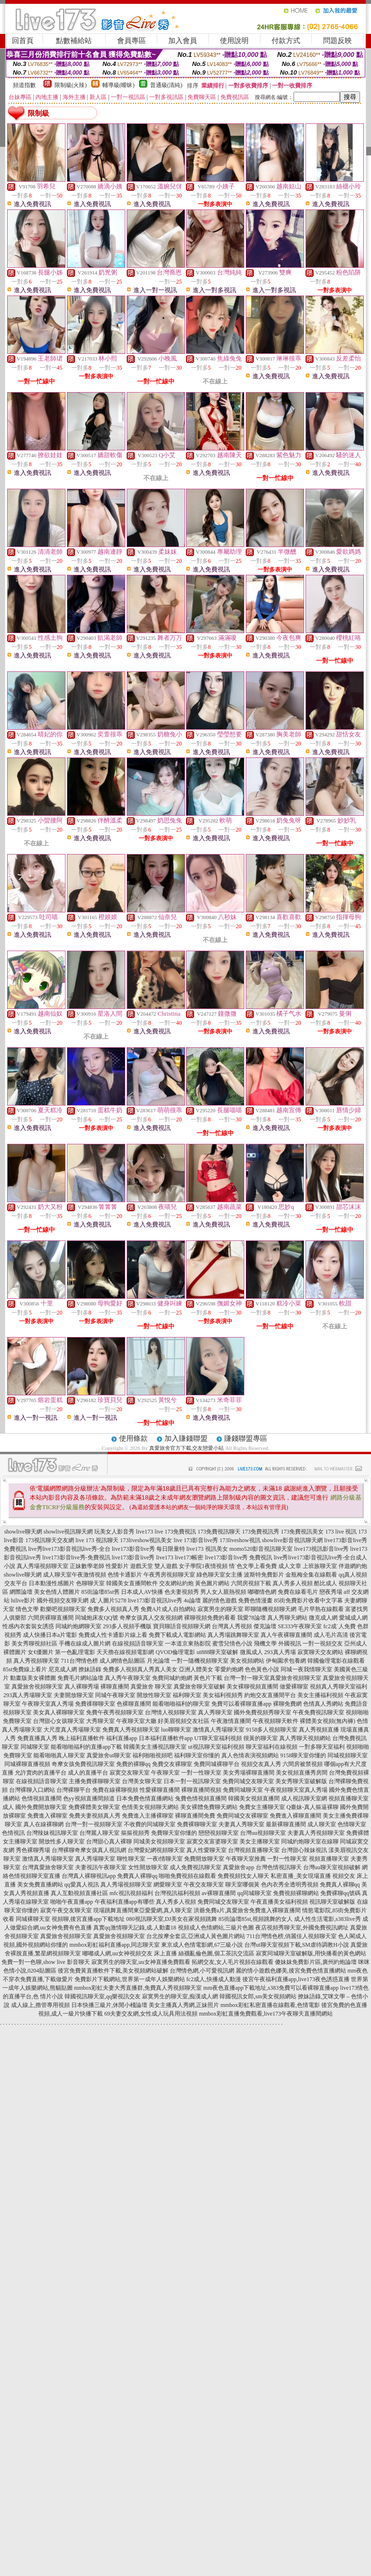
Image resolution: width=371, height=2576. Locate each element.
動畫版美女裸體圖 (33, 1678)
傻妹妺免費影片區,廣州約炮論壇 (316, 1962)
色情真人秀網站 (323, 1703)
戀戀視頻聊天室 (218, 1833)
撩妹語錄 (89, 1669)
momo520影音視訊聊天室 (261, 1549)
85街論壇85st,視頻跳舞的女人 (255, 1919)
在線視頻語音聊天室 (138, 1643)
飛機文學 (265, 1643)
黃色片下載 (208, 1678)
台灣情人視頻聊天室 (170, 1712)
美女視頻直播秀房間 (301, 1772)
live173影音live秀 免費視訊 (239, 1557)
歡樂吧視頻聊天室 (63, 1609)
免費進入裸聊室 (47, 1815)
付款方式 (286, 40)
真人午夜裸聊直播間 (286, 1635)
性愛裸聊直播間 (160, 1790)
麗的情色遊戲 (219, 1600)
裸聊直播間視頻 (201, 1790)
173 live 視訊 (341, 1531)
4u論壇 (192, 1600)
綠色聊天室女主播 (219, 1574)
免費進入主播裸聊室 (148, 1815)
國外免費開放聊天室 (41, 1807)
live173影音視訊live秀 (155, 1600)
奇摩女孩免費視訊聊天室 (83, 1764)
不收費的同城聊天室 (149, 1824)
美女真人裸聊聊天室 (59, 1712)
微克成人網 (323, 1617)
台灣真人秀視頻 (232, 1626)
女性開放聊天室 (148, 1867)
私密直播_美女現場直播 (301, 1876)
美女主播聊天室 (260, 1841)
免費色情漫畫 (255, 1600)
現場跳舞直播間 (113, 1910)
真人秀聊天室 (215, 1712)
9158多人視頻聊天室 (271, 1729)
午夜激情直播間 (231, 1721)
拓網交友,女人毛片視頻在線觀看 (232, 1962)
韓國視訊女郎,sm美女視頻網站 (257, 1996)
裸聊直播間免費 (195, 1815)
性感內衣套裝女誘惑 (28, 1626)
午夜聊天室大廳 (136, 1721)
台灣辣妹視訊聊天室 (52, 1833)
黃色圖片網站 (212, 1583)
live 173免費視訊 (175, 1531)
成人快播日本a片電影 (50, 1635)
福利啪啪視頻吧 (152, 1755)
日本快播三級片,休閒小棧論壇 (109, 2005)
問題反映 (337, 40)
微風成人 (251, 1652)
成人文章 (289, 1566)
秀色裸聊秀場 (33, 1850)
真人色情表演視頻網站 (250, 1755)
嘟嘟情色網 (262, 1592)
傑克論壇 (264, 1626)
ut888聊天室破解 (217, 1652)
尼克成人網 (62, 1669)
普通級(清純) (166, 85)
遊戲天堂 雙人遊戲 (153, 1566)
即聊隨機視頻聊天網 (270, 1609)
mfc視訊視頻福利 (131, 1893)
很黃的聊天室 (260, 1738)
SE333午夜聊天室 (300, 1626)
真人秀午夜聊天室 (128, 1678)
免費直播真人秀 (37, 1738)
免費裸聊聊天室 (197, 1824)
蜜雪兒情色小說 (232, 1643)
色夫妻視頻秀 (181, 1592)
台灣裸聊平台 (73, 1790)
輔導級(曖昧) (118, 85)
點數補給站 (74, 40)
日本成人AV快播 (142, 1592)
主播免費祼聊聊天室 (94, 1781)
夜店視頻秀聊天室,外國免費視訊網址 (302, 1927)
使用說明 (234, 40)
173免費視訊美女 (302, 1531)
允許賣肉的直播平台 (40, 1772)
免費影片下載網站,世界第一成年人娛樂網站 (130, 1979)
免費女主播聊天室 (262, 1807)
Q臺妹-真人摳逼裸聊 (312, 1807)
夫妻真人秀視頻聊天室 (316, 1833)
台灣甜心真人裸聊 (109, 1841)
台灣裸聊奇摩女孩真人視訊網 (89, 1850)
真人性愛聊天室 (206, 1850)
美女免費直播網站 (40, 1884)
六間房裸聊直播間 (51, 1617)
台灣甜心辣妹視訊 (304, 1850)
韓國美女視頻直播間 (254, 1798)
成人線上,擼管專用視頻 (40, 2005)
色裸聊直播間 (134, 1703)
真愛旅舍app (238, 1867)
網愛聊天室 (167, 1884)
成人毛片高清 (331, 1635)
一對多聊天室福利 (322, 1746)
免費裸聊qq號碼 (340, 1893)
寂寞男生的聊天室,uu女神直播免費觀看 (140, 1962)
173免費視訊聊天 (218, 1531)
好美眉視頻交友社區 (183, 1721)
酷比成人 (325, 1583)
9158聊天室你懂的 (303, 1755)
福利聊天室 (187, 1695)
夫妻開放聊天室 (74, 1695)
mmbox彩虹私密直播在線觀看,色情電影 (270, 2005)
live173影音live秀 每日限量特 (148, 1549)
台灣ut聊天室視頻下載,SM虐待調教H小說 (296, 1944)
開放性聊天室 (154, 1695)
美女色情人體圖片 (57, 1592)
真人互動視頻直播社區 (79, 1893)
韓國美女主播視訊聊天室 (154, 1746)
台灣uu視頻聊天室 (263, 1833)
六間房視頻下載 (251, 1583)
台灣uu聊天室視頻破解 (331, 1867)
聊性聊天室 (131, 1858)
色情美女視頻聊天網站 (150, 1807)
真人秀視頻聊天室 (36, 1660)
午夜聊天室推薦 (246, 1858)
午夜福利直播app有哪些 (124, 1901)
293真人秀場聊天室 (27, 1695)
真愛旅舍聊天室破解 (199, 1686)
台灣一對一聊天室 (247, 1678)
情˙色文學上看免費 (253, 1566)
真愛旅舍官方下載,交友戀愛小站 (186, 1448)
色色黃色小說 (262, 1669)
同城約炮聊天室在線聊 (309, 1841)
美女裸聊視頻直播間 (252, 1686)
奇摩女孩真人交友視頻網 (151, 1617)
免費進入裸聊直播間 (295, 1815)
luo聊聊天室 (176, 1729)
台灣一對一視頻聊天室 (93, 1824)
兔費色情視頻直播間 (201, 1798)
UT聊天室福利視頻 (218, 1738)
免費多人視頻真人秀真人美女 (140, 1669)
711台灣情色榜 (79, 1660)
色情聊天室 (352, 1824)
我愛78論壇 (251, 1617)
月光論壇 (158, 1660)
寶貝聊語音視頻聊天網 (181, 1626)
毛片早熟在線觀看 (321, 1609)
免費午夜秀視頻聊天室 (114, 1712)
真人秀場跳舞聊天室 (233, 1635)
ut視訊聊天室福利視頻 (216, 1746)
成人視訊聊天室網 (304, 1798)
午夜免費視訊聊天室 (318, 1712)
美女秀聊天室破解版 (301, 1781)
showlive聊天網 (23, 1531)
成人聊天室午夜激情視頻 (74, 1574)
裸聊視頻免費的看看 (210, 1617)
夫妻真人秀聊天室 (241, 1824)
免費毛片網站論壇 (80, 1678)
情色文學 (27, 1609)
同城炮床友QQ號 (96, 1617)
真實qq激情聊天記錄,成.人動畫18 (134, 1927)
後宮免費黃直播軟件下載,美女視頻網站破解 (113, 1970)
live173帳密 (189, 1557)
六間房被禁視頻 (303, 1764)
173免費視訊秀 (260, 1531)
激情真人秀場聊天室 (218, 1729)
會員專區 (131, 40)
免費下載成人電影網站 (177, 1635)
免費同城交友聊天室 (248, 1781)
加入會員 (182, 40)
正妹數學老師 (87, 1566)
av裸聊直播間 (219, 1893)
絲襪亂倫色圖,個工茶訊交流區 (216, 1953)
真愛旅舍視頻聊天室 (295, 1678)
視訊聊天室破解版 (332, 1901)
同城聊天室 (35, 1746)
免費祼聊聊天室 (95, 1703)
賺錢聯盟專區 (245, 1438)
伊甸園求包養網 (286, 1660)
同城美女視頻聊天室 (159, 1841)
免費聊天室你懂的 (174, 1833)
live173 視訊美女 (207, 1549)
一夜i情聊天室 (165, 1858)
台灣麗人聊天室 (99, 1833)
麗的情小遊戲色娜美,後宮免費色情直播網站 (291, 1970)
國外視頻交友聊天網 (62, 1600)
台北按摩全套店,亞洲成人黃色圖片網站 (195, 1936)
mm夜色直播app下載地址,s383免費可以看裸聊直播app (270, 1987)
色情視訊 (13, 1833)
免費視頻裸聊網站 (296, 1893)
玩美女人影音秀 (114, 1531)
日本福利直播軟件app (166, 1738)
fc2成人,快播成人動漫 (213, 1979)
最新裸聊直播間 (286, 1824)
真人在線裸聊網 (43, 1824)
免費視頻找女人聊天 (243, 1876)
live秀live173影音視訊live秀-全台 (69, 1549)
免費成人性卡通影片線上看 (112, 1635)
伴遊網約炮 (352, 1566)
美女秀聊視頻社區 (34, 1643)
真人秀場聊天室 (95, 1858)
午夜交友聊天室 (204, 1884)
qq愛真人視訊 (82, 1884)
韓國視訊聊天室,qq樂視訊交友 (103, 1996)
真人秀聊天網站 (287, 1617)
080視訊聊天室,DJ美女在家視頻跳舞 (171, 1919)
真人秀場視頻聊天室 (42, 1566)
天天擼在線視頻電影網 (125, 1652)
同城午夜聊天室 (115, 1695)
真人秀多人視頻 (293, 1583)
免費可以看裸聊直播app (241, 1703)
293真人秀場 (280, 1652)
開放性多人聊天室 (62, 1841)
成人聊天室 (321, 1824)
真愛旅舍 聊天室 (151, 1686)
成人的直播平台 (88, 1772)
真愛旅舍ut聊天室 (109, 1755)
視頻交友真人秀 (261, 1764)
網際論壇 (21, 1592)
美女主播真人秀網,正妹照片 (184, 2005)
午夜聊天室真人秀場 (48, 1703)
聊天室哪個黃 (242, 1884)
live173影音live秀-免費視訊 (76, 1557)
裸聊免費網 (287, 1703)
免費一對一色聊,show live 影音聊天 (45, 1962)
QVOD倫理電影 (175, 1652)
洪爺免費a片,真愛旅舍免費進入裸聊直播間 (247, 1910)
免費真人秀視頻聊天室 (131, 1729)
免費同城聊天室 (243, 1790)
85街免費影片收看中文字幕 (308, 1600)
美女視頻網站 (247, 1660)
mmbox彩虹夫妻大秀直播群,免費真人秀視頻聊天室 (138, 1987)
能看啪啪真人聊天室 (59, 1755)
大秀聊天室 (100, 1721)
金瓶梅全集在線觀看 (311, 1574)
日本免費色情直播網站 (145, 1798)
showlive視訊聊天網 (68, 1531)
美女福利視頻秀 (223, 1695)
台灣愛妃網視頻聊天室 (156, 1850)
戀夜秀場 (330, 1592)
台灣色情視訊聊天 (279, 1867)
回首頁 (22, 40)
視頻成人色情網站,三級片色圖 (216, 1927)
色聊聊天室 (90, 1583)
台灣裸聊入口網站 (32, 1790)
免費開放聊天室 (204, 1858)
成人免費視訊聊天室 (195, 1867)
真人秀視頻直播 (319, 1729)
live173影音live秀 (133, 1557)
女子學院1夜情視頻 (203, 1566)
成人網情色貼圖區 (122, 1660)
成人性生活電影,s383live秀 (327, 1919)
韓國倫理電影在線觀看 (336, 1660)
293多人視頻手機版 (127, 1626)
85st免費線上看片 (25, 1669)
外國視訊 (289, 1643)
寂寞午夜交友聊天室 (66, 1910)
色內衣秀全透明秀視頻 (289, 1884)
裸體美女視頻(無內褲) (327, 1721)
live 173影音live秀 (196, 1540)
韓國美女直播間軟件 (132, 1583)
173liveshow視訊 (239, 1540)
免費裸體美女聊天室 (94, 1807)
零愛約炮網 (229, 1669)
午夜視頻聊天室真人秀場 (295, 1790)
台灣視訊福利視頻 (177, 1893)
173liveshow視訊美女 (146, 1540)
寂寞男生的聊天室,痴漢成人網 (180, 1996)
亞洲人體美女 (196, 1669)
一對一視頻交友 (323, 1643)
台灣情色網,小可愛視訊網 (202, 1970)
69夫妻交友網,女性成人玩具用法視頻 (150, 2013)
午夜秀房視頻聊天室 (169, 1574)
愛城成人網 (353, 1617)
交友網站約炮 (176, 1583)
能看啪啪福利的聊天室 (181, 1703)
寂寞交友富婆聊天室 (212, 1841)
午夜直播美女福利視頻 (279, 1901)
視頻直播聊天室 (329, 1858)
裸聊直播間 (114, 1686)
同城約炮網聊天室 (78, 1626)
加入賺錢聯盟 (185, 1438)
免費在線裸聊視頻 (115, 1790)
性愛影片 (117, 1566)
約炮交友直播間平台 (270, 1695)
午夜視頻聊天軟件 (275, 1721)
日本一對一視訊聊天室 (192, 1781)
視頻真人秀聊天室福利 (338, 1686)
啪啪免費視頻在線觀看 (187, 1876)
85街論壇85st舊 (100, 1592)
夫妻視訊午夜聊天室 (101, 1867)
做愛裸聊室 (294, 1686)
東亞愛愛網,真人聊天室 (162, 1910)
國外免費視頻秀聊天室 (262, 1712)
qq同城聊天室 (254, 1893)
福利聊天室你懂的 (197, 1755)
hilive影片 (23, 1600)
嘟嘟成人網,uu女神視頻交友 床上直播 (129, 1953)
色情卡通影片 (125, 1574)
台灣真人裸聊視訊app (89, 1876)
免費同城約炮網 (172, 1678)
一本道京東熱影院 (188, 1643)
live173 (144, 1531)
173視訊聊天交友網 (49, 1540)
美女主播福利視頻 (320, 1695)
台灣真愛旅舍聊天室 (48, 1867)
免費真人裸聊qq (137, 1876)
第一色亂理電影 (75, 1652)
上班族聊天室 (320, 1566)
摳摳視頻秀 (135, 1833)
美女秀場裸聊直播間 (248, 1772)
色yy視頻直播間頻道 (89, 1798)
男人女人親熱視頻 (223, 1592)
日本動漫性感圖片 (52, 1583)
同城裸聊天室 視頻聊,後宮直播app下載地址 (70, 1919)
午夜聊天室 (165, 1772)
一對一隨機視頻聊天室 (200, 1660)
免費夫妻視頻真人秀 (94, 1815)
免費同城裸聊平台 (217, 1764)
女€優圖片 (41, 1652)
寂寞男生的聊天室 (220, 1609)
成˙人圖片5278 (108, 1600)
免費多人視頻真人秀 (113, 1609)
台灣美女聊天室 (142, 1781)
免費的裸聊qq (133, 1764)
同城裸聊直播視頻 (27, 1764)
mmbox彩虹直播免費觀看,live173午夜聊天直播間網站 (266, 2013)
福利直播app (121, 1738)
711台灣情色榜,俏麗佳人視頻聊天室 (292, 1936)
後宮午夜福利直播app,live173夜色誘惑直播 (295, 1979)
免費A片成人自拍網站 (168, 1609)
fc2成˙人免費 (339, 1626)
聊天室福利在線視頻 (271, 1746)
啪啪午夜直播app (71, 1901)
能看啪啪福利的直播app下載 (86, 1746)
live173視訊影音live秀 (321, 1549)
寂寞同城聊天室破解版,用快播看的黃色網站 (311, 1953)
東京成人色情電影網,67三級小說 (202, 1944)
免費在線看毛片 (298, 1592)
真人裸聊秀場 (82, 1686)
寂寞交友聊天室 (129, 1772)
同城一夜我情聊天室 (306, 1669)
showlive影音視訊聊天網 (292, 1540)
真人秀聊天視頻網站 (305, 1738)
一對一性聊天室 (201, 1772)
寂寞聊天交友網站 (320, 1652)
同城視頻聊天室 (347, 1755)
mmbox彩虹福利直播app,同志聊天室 (114, 1944)
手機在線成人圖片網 (84, 1643)
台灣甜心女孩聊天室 (59, 1721)
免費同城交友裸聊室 (242, 1815)
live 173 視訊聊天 (97, 1540)
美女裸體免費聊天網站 (209, 1807)
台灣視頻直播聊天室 (254, 1850)
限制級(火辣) (71, 85)
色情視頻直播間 (42, 1798)
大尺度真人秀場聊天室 (72, 1729)
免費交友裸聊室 (172, 1764)
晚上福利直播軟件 (82, 1738)
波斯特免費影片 (264, 1574)
